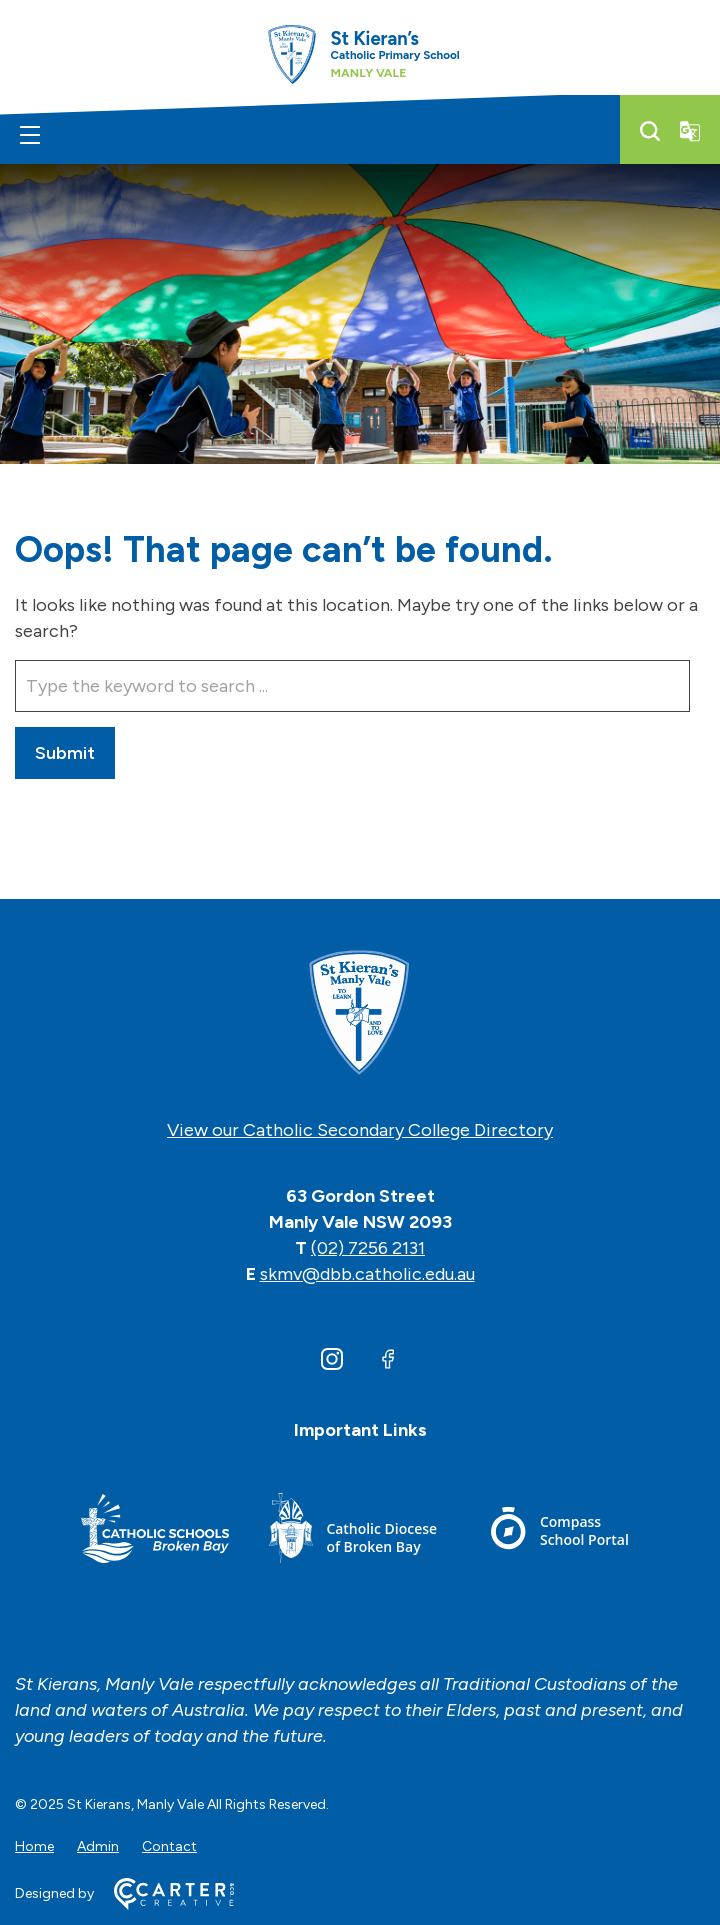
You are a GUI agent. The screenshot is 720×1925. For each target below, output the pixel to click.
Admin (98, 1846)
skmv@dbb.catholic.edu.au (367, 1274)
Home (34, 1846)
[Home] (360, 1014)
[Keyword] (352, 686)
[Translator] (690, 131)
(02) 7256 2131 (368, 1248)
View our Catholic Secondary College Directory (360, 1130)
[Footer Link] (155, 1531)
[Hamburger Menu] (30, 135)
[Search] (650, 131)
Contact (169, 1846)
